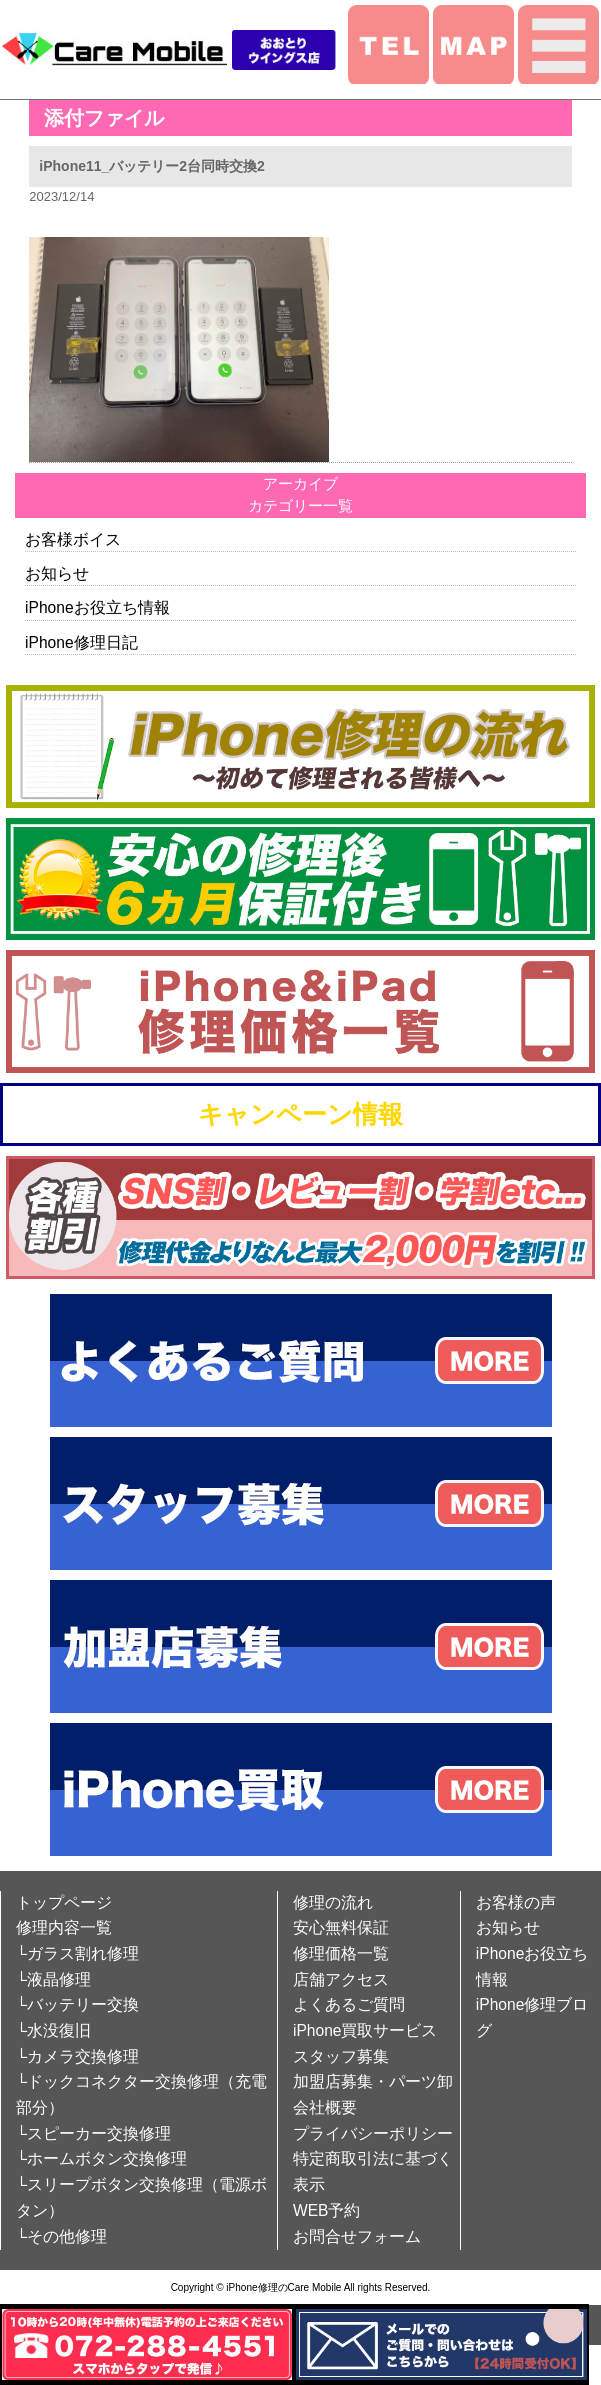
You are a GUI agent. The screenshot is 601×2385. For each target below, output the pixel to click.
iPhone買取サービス (365, 2030)
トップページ (64, 1902)
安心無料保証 (341, 1927)
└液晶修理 (53, 1979)
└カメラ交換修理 (77, 2056)
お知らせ (57, 573)
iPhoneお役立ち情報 (97, 607)
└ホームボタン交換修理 (101, 2158)
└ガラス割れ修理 (77, 1953)
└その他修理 (61, 2236)
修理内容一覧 (64, 1927)
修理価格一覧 (341, 1953)
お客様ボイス (73, 539)
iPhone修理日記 (81, 642)
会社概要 (325, 2107)
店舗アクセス (341, 1979)
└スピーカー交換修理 (93, 2133)
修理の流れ (333, 1902)
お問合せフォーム (357, 2236)
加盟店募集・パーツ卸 (373, 2081)
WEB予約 (327, 2210)
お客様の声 (516, 1902)
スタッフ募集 (341, 2056)
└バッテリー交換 (77, 2004)
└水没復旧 (53, 2030)
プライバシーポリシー (373, 2133)
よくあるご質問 (349, 2004)
